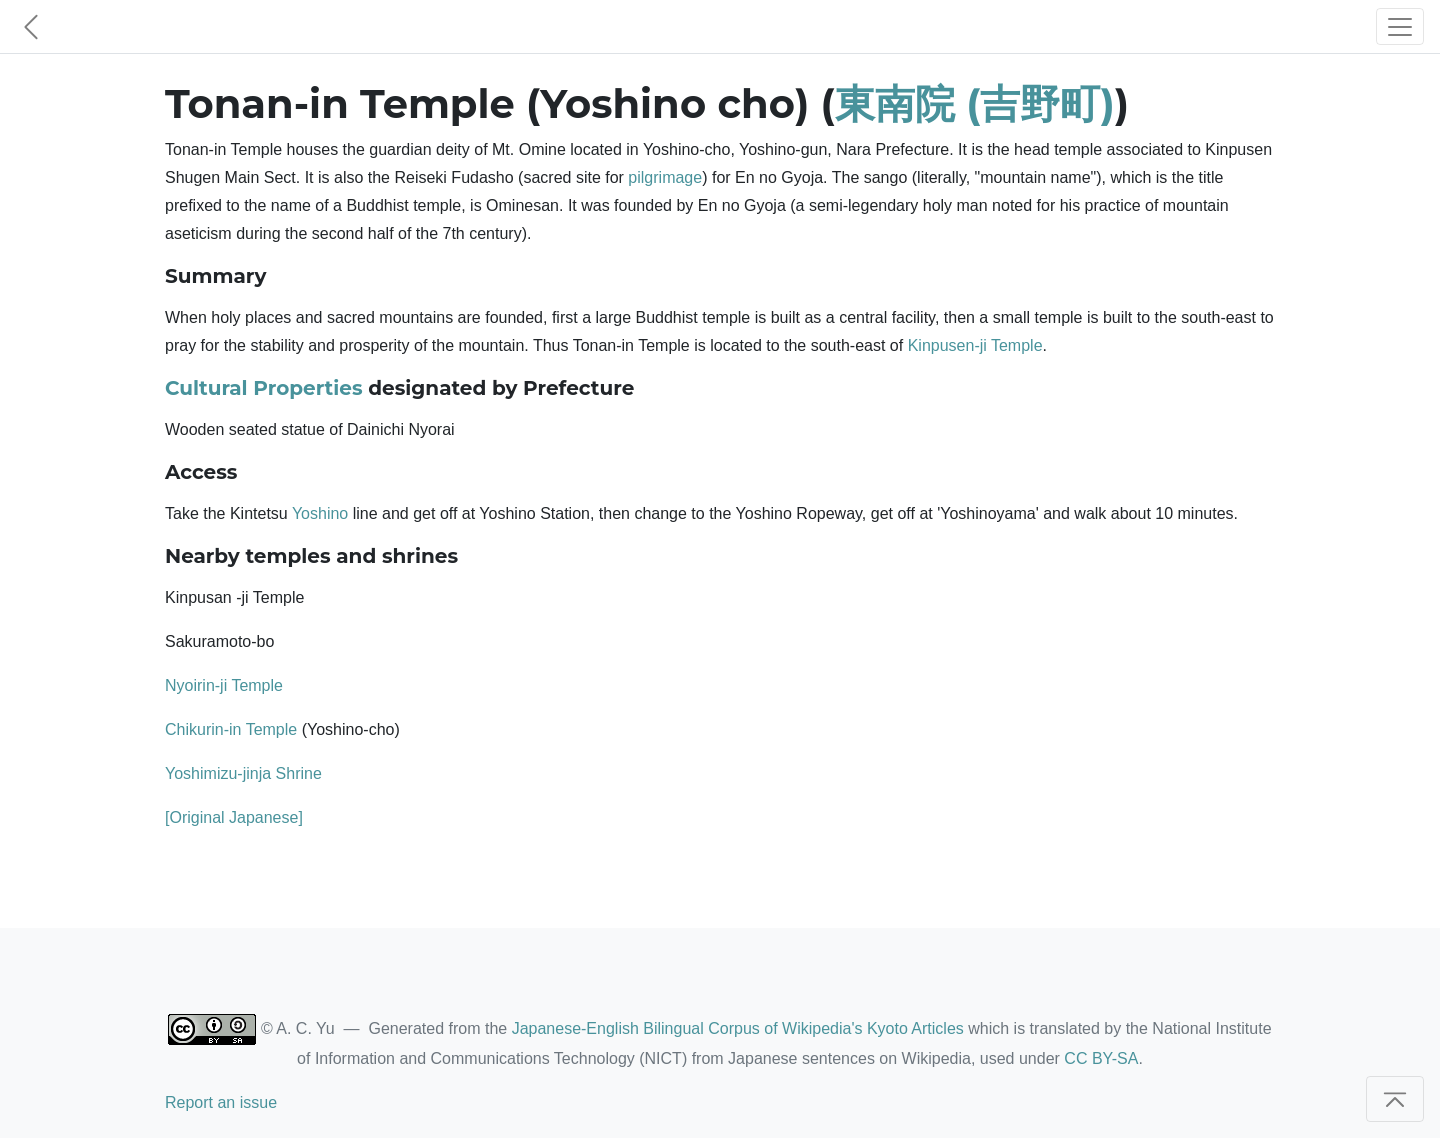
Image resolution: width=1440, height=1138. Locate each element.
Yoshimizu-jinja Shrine (243, 773)
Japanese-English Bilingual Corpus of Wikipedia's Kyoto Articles (738, 1028)
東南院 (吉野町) (975, 103)
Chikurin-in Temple (231, 729)
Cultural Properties (264, 388)
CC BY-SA (1101, 1058)
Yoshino (320, 513)
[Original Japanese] (234, 817)
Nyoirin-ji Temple (224, 685)
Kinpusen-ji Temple (975, 345)
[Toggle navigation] (1400, 26)
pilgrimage (665, 177)
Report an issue (221, 1102)
